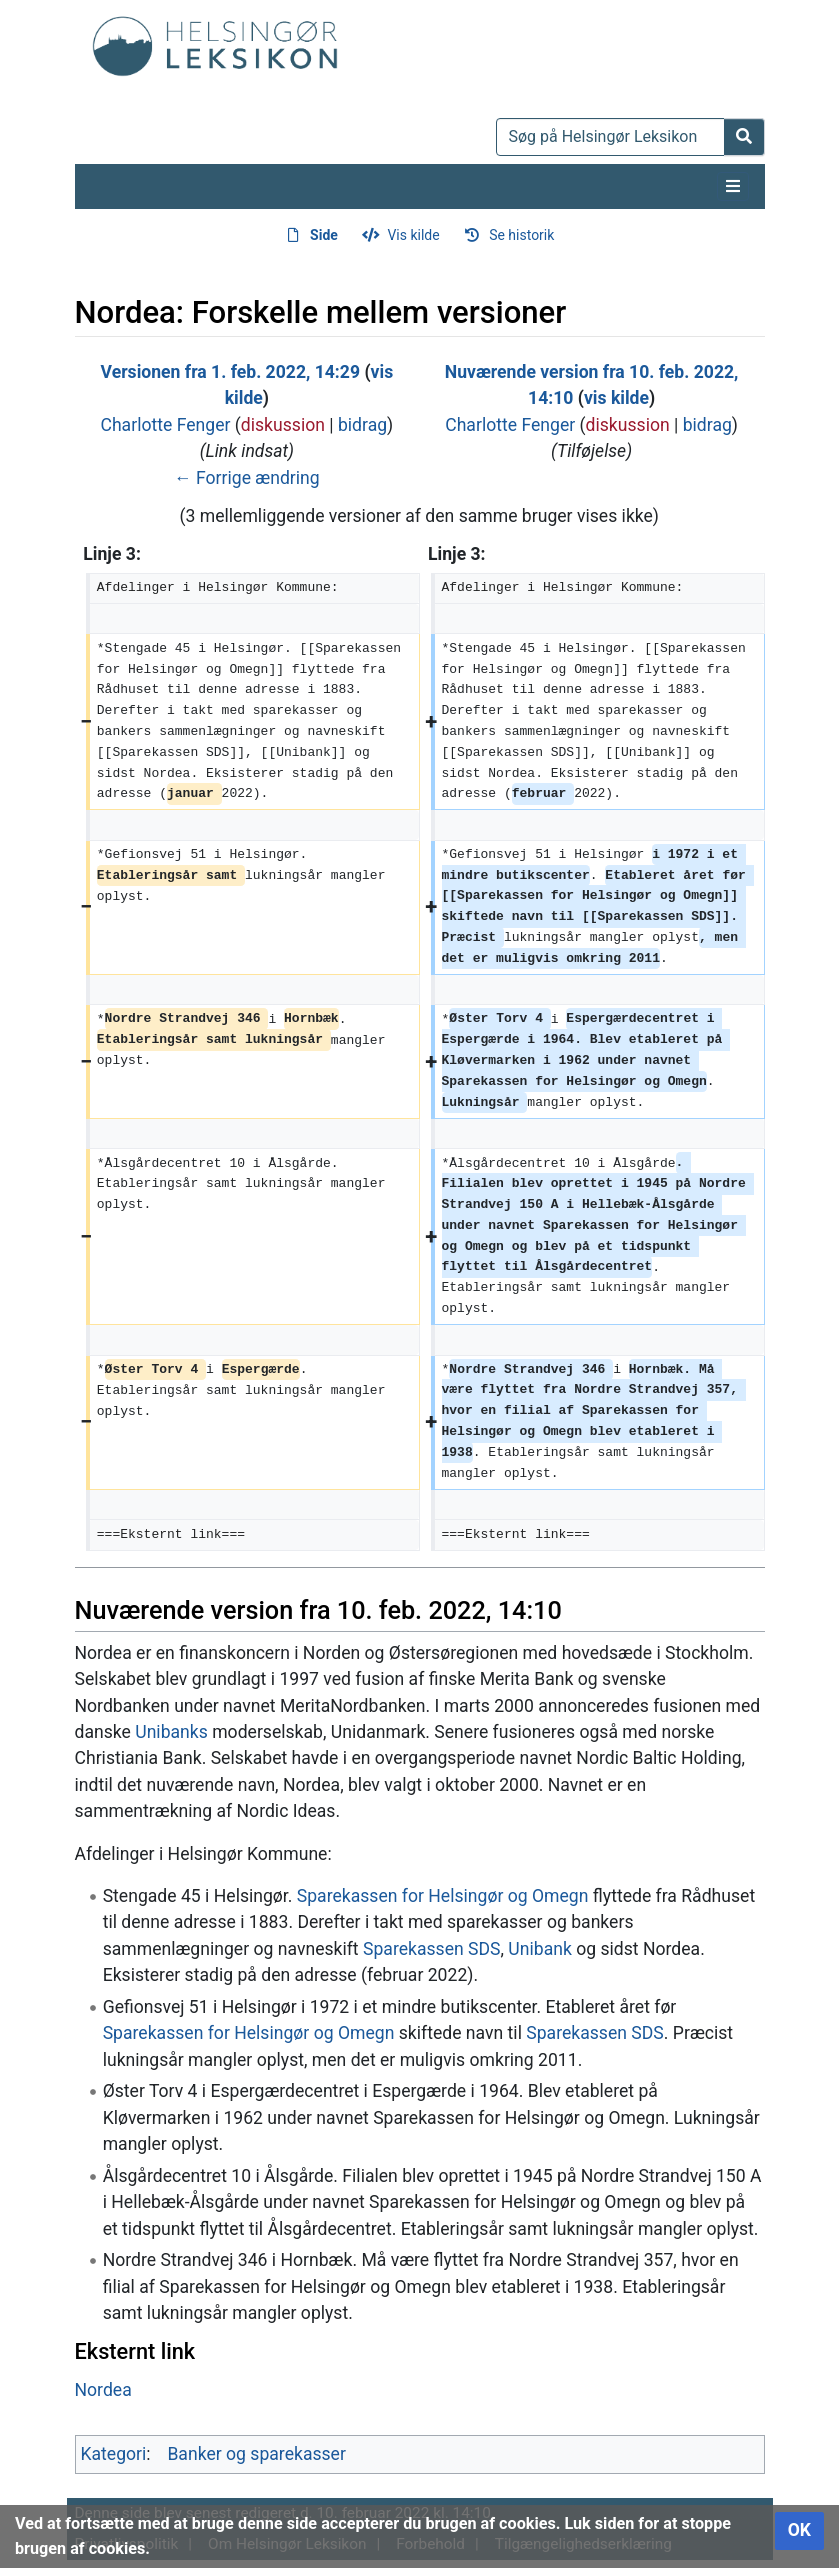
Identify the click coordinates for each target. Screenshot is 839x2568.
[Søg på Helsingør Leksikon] (610, 137)
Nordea (103, 2390)
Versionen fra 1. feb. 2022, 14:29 (230, 372)
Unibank (540, 1949)
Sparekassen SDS (432, 1949)
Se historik (521, 235)
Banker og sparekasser (256, 2454)
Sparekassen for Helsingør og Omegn (443, 1896)
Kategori (114, 2454)
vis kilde (616, 398)
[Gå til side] (744, 137)
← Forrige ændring (247, 478)
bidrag (362, 425)
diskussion (283, 425)
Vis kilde (413, 235)
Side (324, 235)
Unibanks (171, 1732)
